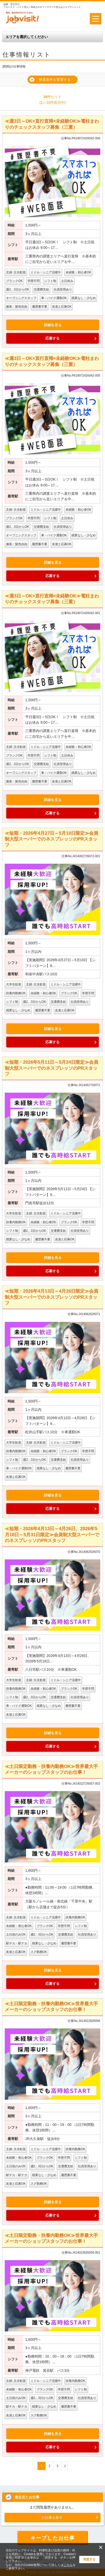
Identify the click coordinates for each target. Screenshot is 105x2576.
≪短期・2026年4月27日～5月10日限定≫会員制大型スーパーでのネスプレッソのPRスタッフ (51, 839)
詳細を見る (53, 325)
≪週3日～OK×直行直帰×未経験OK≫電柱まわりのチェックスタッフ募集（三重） (52, 124)
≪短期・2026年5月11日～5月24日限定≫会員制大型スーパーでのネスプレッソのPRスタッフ (51, 1068)
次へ (65, 2466)
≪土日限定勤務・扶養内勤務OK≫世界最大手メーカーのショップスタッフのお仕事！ (51, 1769)
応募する (52, 338)
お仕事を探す (52, 2518)
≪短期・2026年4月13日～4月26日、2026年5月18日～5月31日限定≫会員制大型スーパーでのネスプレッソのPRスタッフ (52, 1534)
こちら (68, 2565)
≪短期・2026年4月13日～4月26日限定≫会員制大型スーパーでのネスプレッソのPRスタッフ (51, 1297)
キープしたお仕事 (53, 2538)
